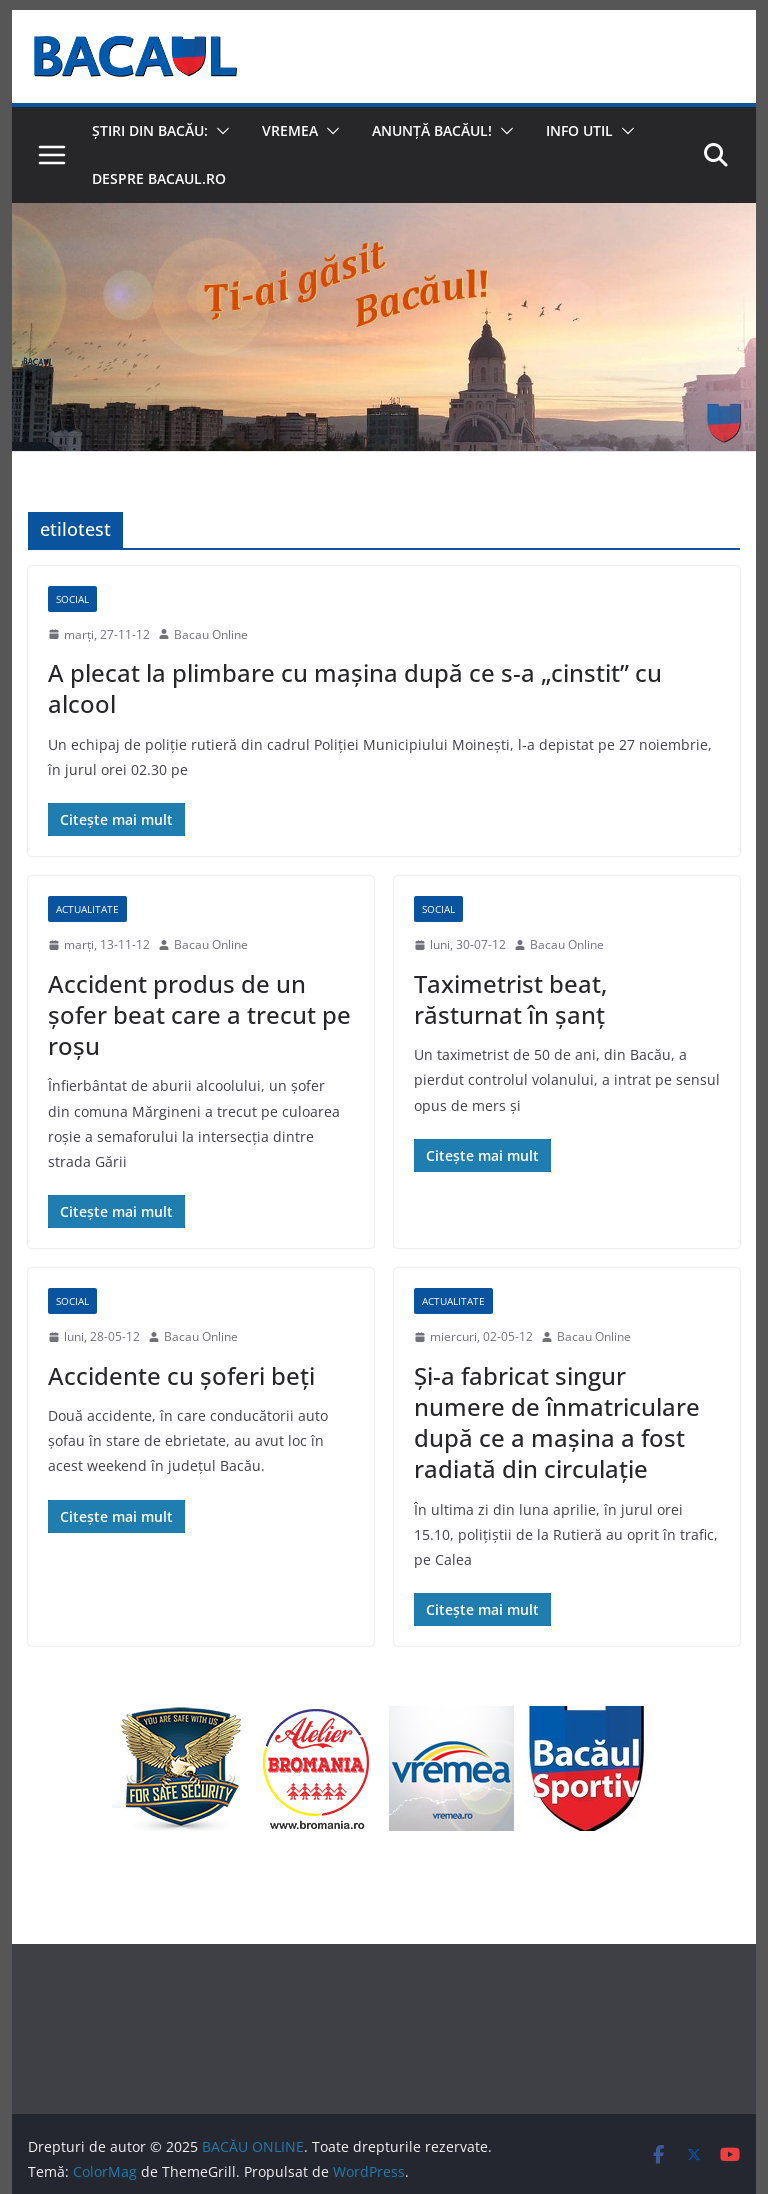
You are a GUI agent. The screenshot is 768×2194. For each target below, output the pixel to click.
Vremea (290, 130)
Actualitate (87, 909)
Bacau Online (211, 634)
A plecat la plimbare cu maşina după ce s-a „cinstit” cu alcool (355, 688)
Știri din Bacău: (150, 130)
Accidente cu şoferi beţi (181, 1375)
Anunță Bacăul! (432, 130)
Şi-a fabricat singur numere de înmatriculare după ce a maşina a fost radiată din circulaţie (557, 1422)
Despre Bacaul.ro (159, 178)
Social (72, 599)
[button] (219, 131)
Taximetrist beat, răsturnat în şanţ (510, 999)
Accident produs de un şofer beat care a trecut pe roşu (199, 1014)
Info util (579, 130)
